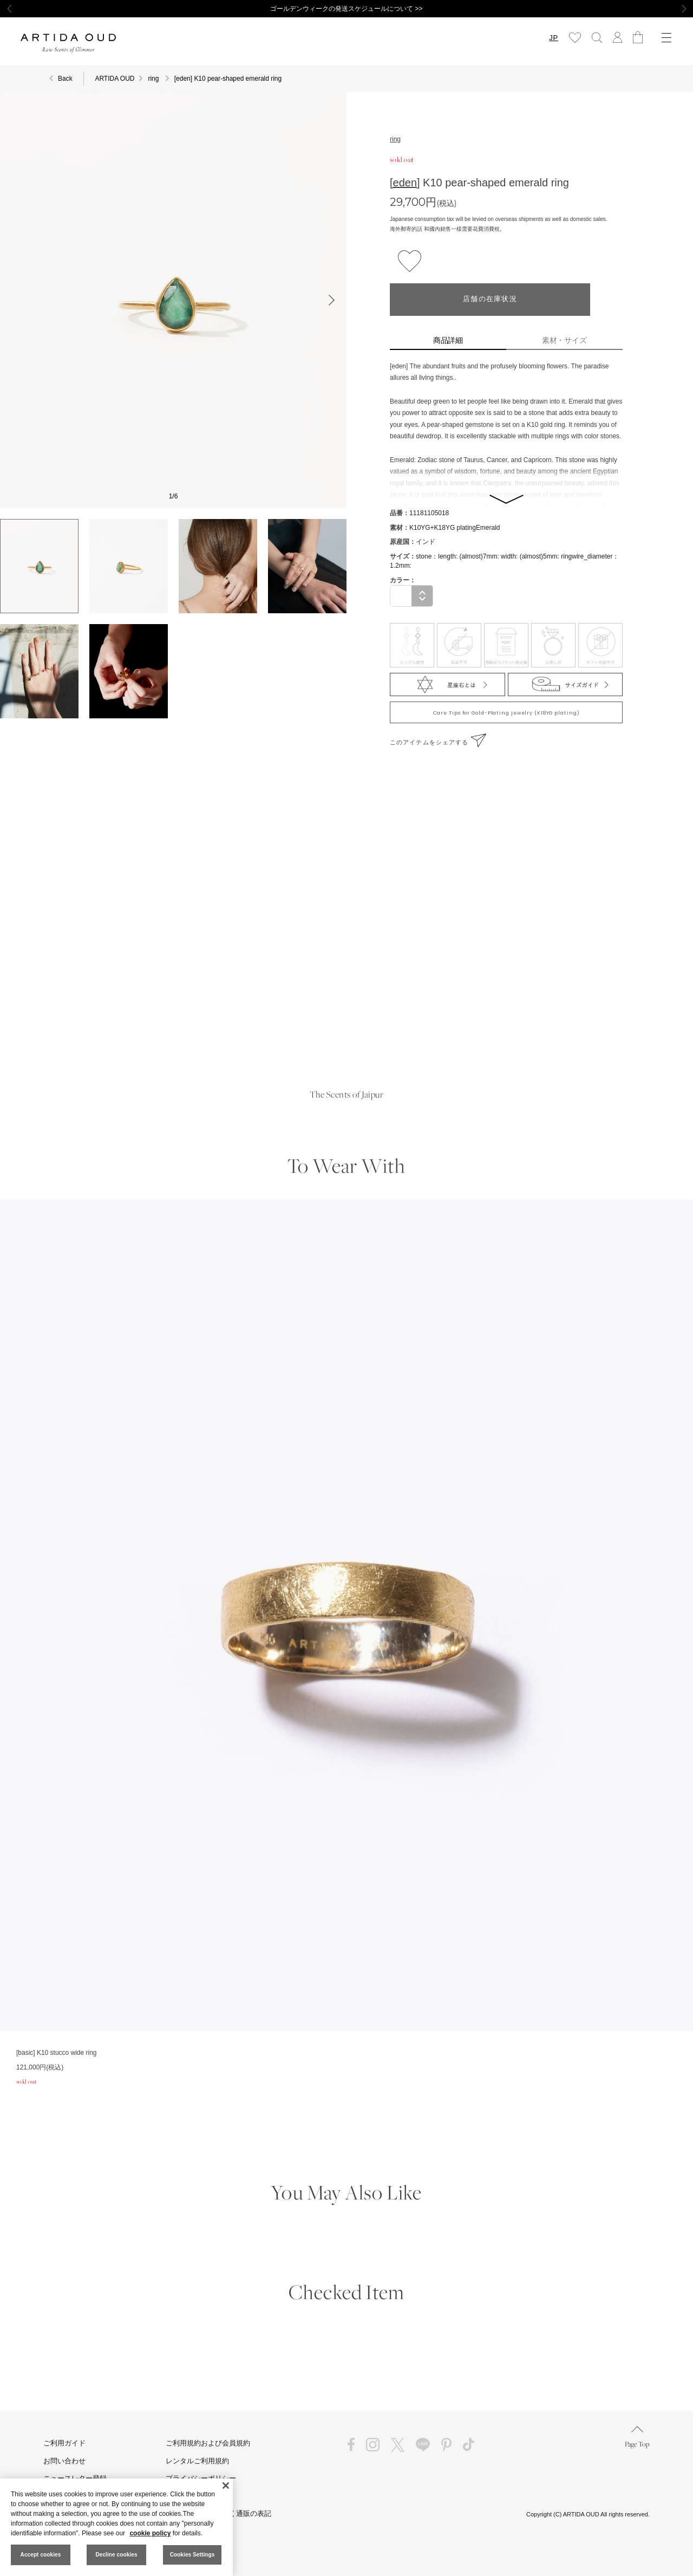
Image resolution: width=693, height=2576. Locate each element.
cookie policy (150, 2533)
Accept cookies (41, 2555)
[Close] (226, 2485)
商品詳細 (448, 340)
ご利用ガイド (64, 2443)
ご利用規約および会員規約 (208, 2443)
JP (553, 37)
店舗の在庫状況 (490, 299)
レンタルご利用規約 (197, 2461)
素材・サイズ (564, 340)
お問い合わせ (64, 2461)
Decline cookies (116, 2555)
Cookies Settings (192, 2555)
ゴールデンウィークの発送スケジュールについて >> (346, 8)
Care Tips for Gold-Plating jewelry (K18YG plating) (506, 713)
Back (65, 78)
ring (395, 139)
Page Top (637, 2437)
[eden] (405, 183)
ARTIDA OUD (114, 78)
